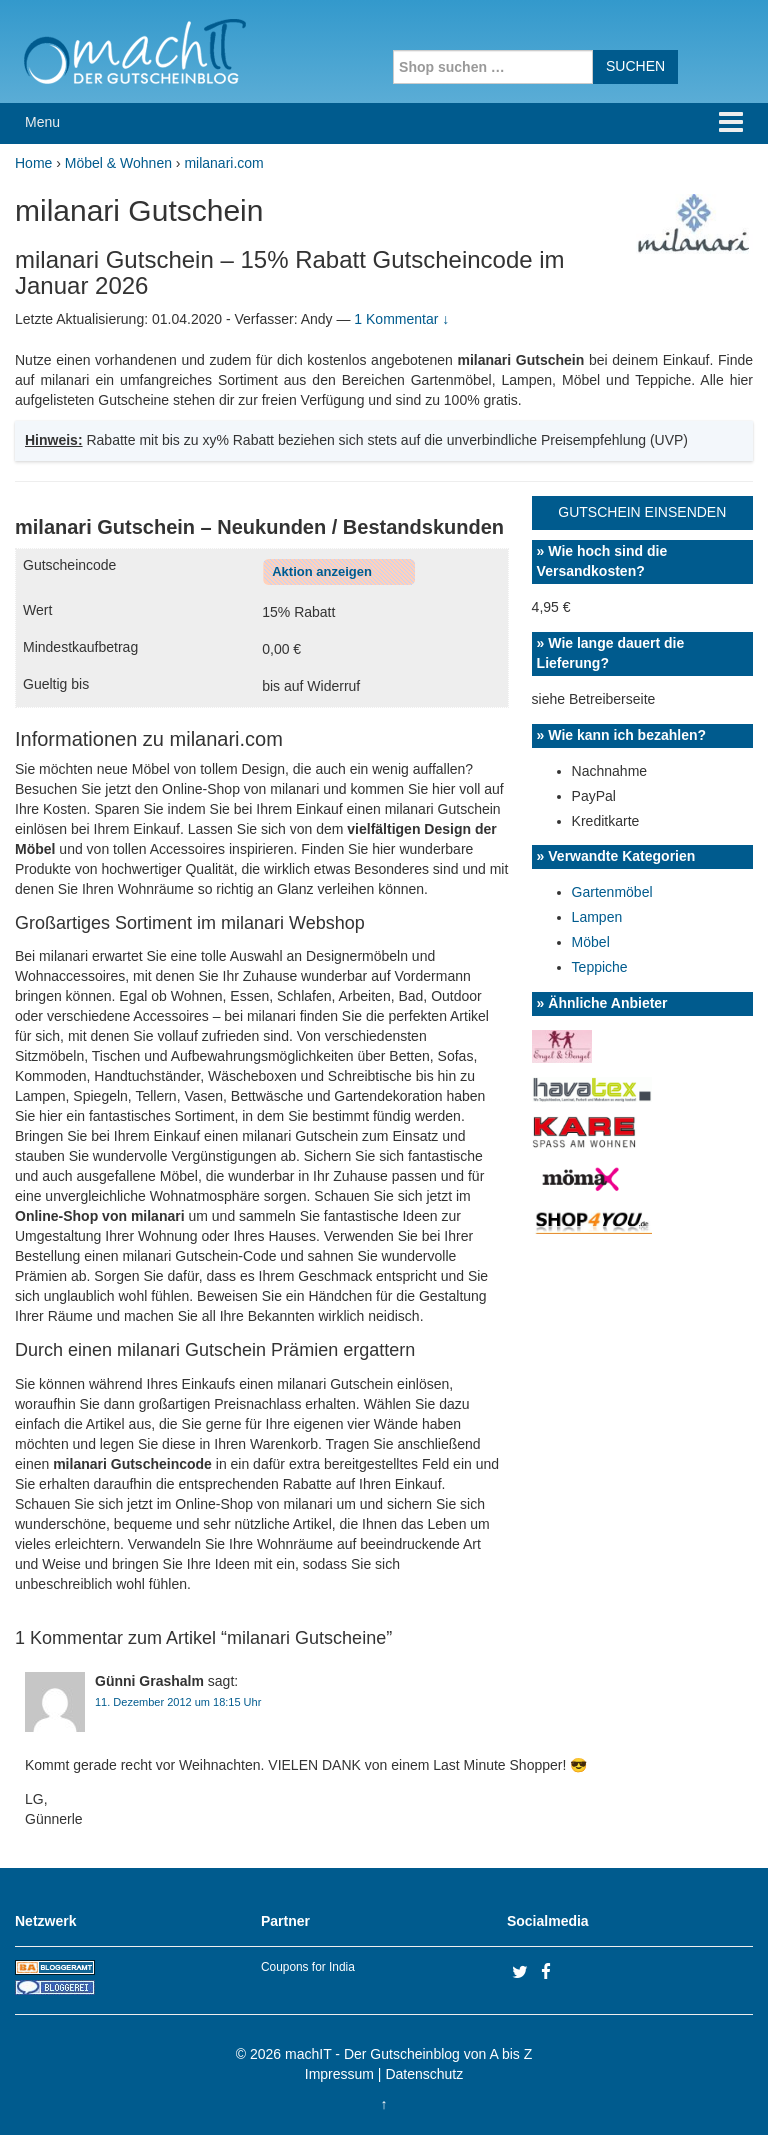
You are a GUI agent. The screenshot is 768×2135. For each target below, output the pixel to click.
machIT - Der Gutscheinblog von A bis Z (408, 2054)
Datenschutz (424, 2074)
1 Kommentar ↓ (401, 319)
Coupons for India (308, 1967)
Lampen (597, 917)
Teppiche (600, 967)
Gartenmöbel (612, 892)
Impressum (339, 2074)
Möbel (591, 942)
